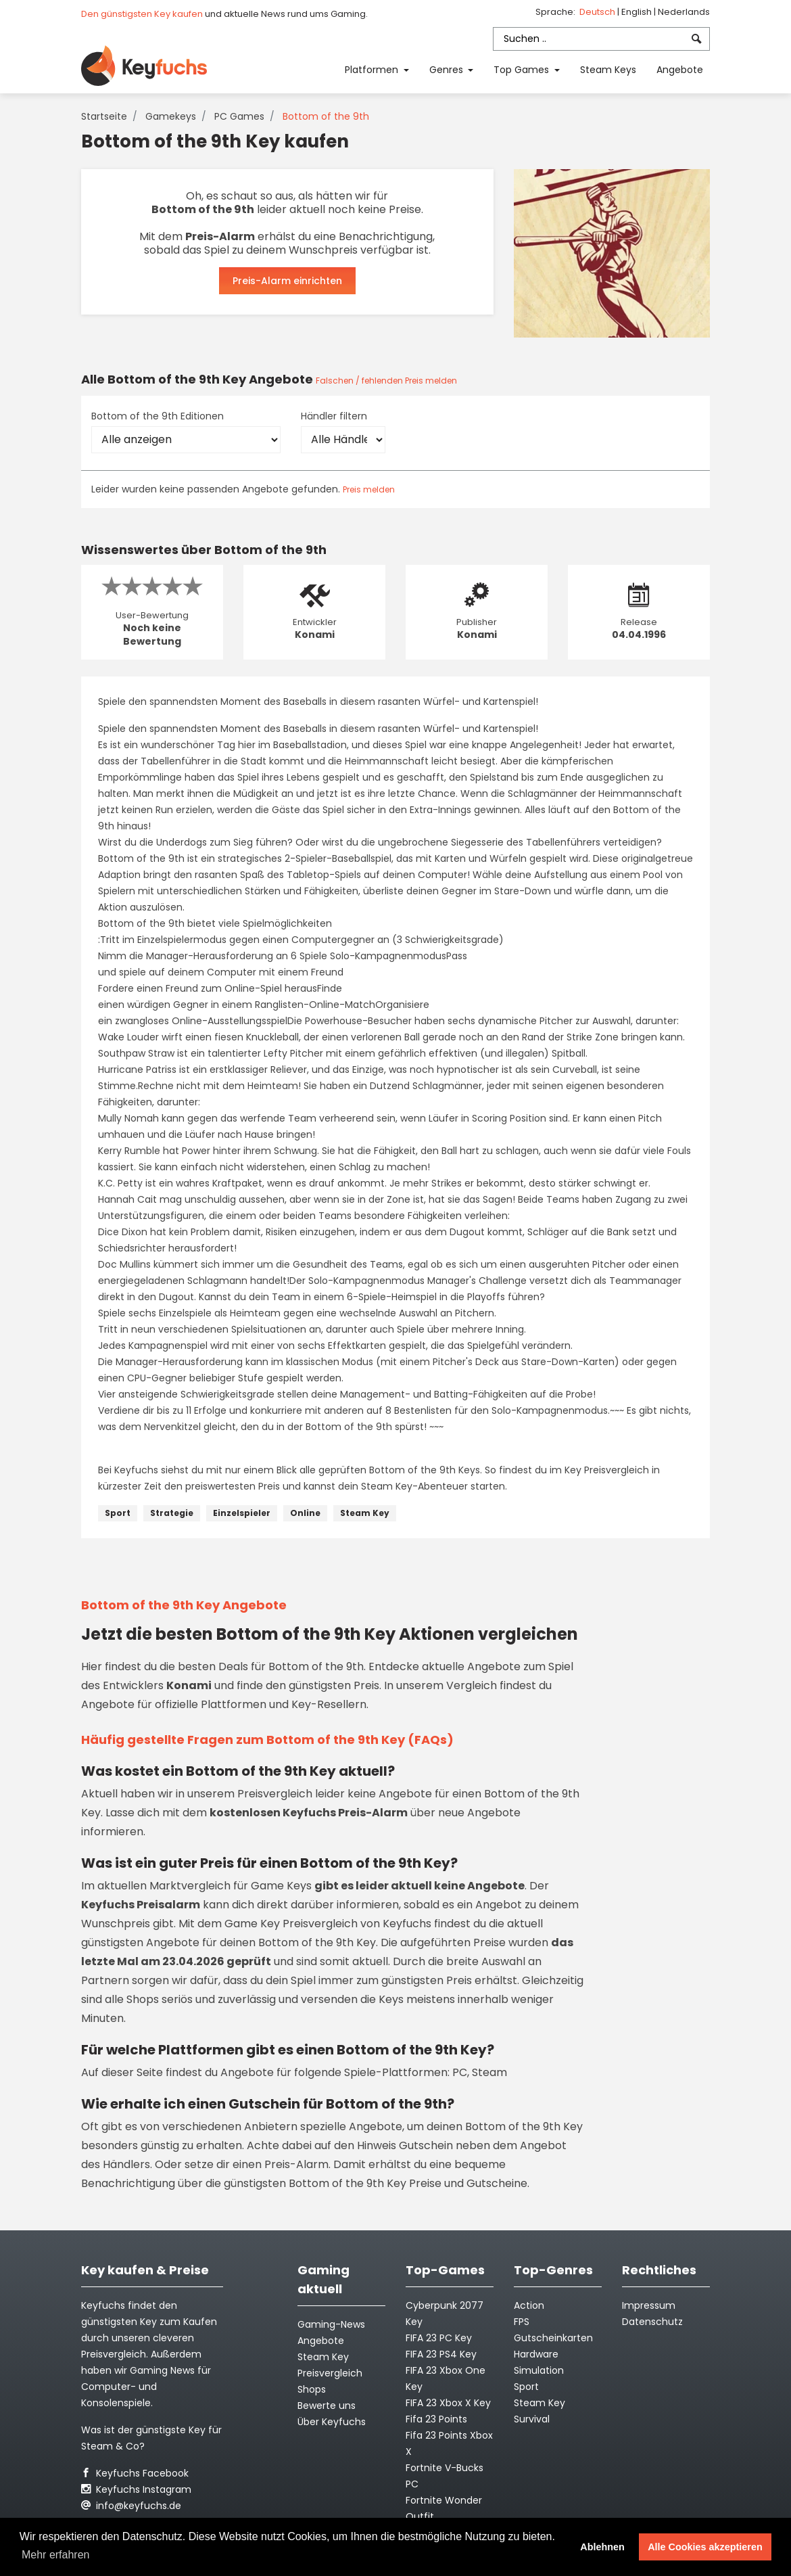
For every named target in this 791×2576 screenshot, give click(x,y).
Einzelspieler (241, 1513)
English (637, 11)
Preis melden (369, 489)
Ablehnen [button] (602, 2547)
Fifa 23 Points (436, 2419)
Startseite (104, 116)
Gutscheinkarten (553, 2338)
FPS (521, 2321)
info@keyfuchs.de (131, 2505)
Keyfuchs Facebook (135, 2473)
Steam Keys (608, 69)
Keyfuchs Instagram (136, 2489)
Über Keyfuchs (331, 2422)
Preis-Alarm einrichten (287, 281)
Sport (117, 1513)
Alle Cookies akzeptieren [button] (705, 2547)
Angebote (679, 69)
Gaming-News (331, 2324)
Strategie (171, 1513)
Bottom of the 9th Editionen (157, 416)
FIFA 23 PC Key (439, 2338)
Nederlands (684, 11)
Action (529, 2305)
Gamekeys (170, 116)
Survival (532, 2419)
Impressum (648, 2305)
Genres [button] (447, 69)
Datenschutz (652, 2321)
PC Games (239, 116)
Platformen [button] (373, 69)
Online (305, 1513)
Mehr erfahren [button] (56, 2554)
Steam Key (364, 1513)
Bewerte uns (326, 2405)
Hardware (536, 2354)
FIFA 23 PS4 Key (441, 2354)
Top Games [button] (523, 69)
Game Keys (281, 1885)
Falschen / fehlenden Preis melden (386, 380)
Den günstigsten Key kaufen (142, 13)
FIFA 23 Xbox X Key (448, 2403)
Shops (311, 2389)
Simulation (539, 2370)
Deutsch (598, 11)
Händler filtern (334, 416)
